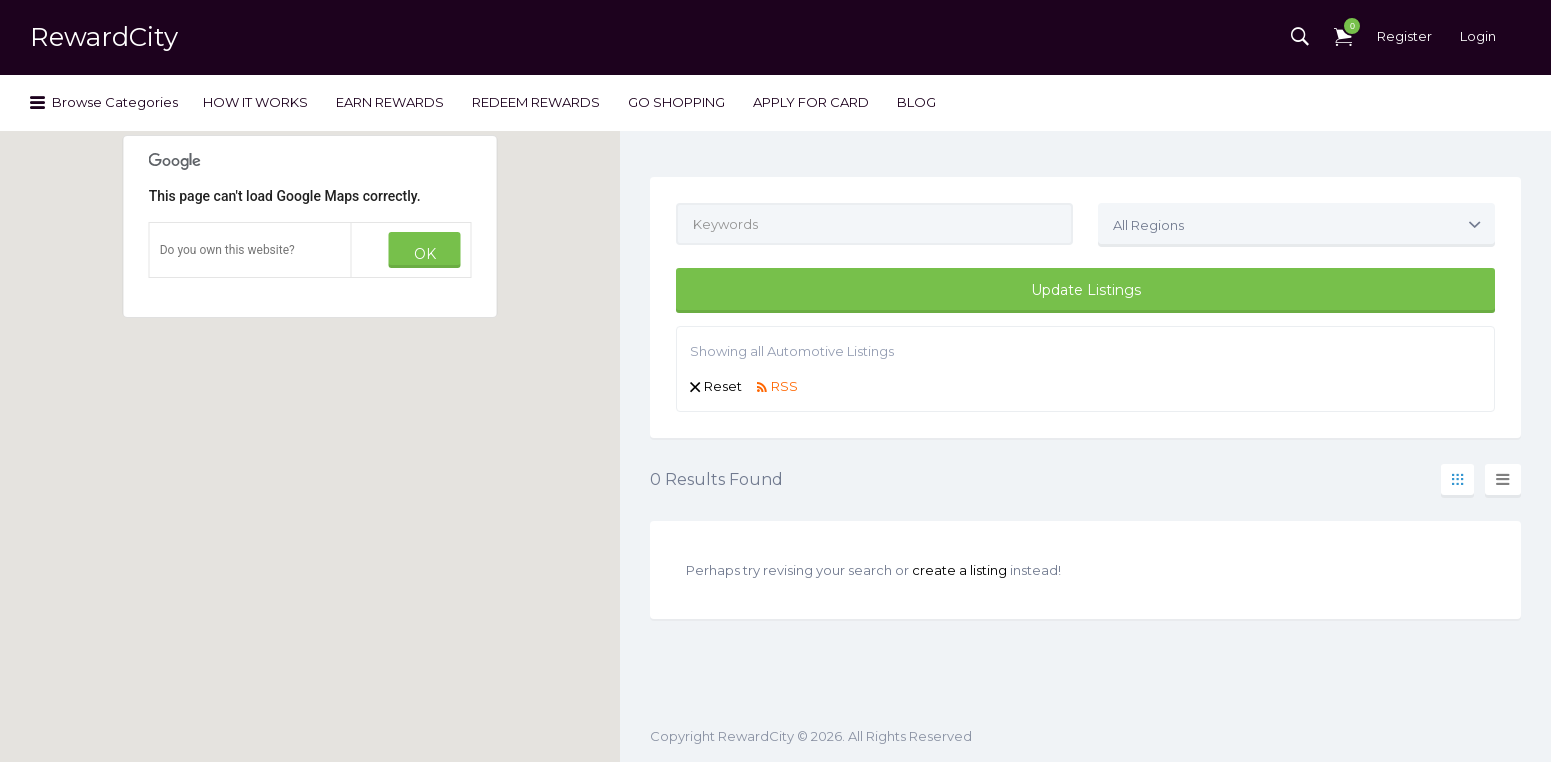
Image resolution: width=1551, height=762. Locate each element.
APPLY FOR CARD (811, 102)
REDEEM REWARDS (536, 102)
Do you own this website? (227, 250)
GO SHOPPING (676, 102)
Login (1478, 36)
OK (425, 254)
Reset (723, 386)
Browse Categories (115, 102)
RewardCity (104, 37)
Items (1347, 26)
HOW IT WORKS (255, 102)
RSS (784, 386)
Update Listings (1086, 290)
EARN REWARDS (390, 102)
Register (1404, 36)
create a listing (959, 570)
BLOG (916, 102)
